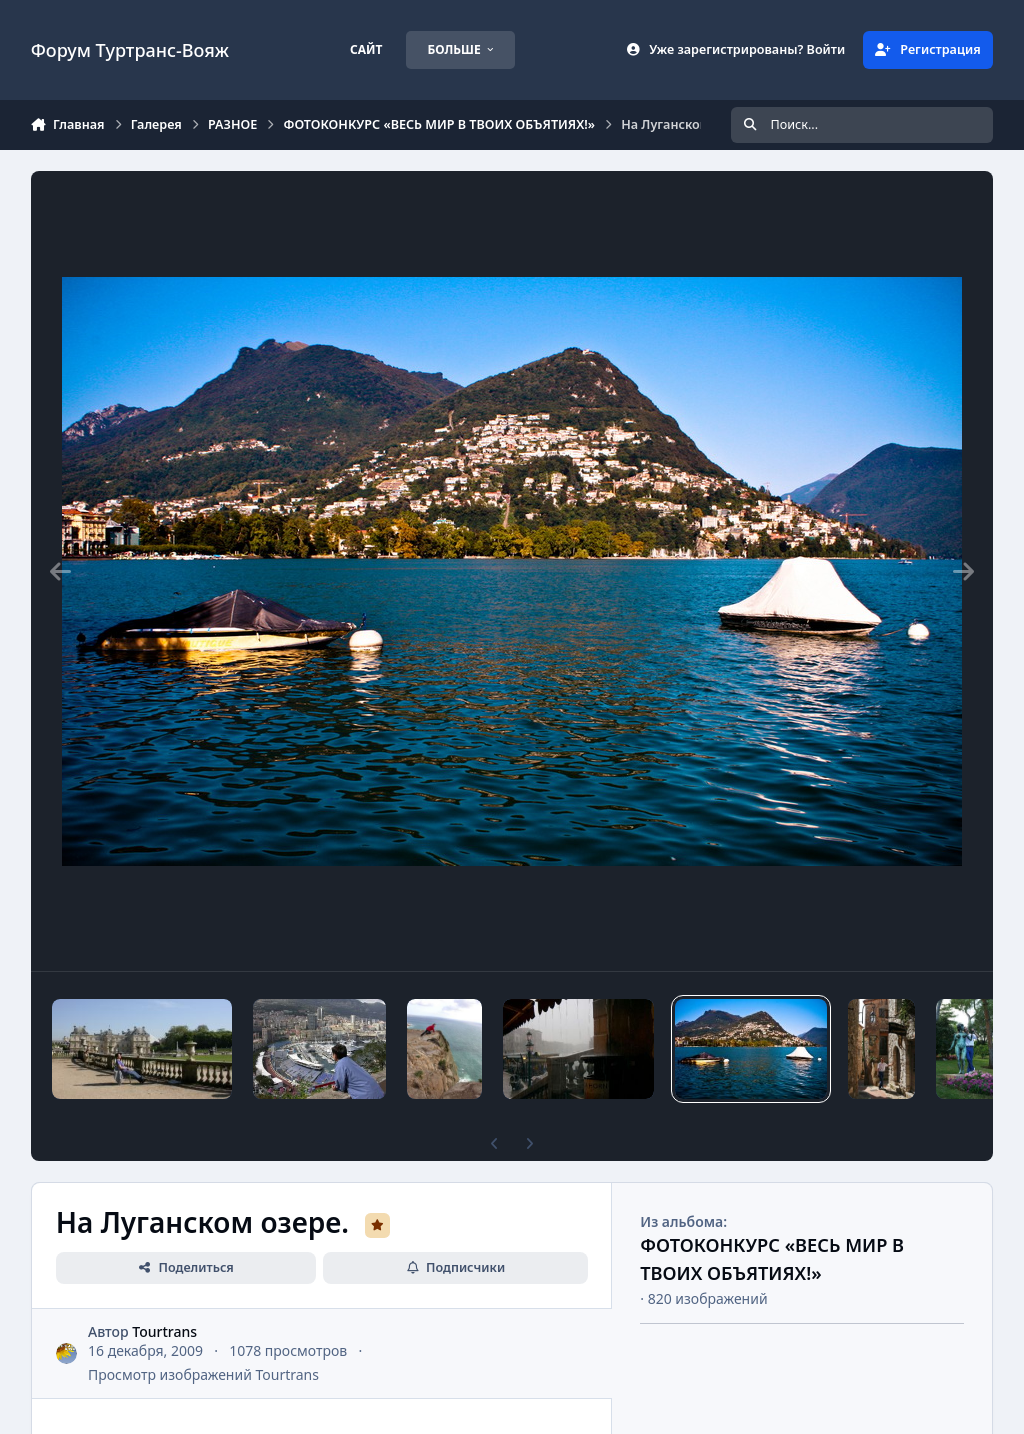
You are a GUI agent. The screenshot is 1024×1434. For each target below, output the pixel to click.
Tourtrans (164, 1331)
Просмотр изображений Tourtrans (203, 1374)
